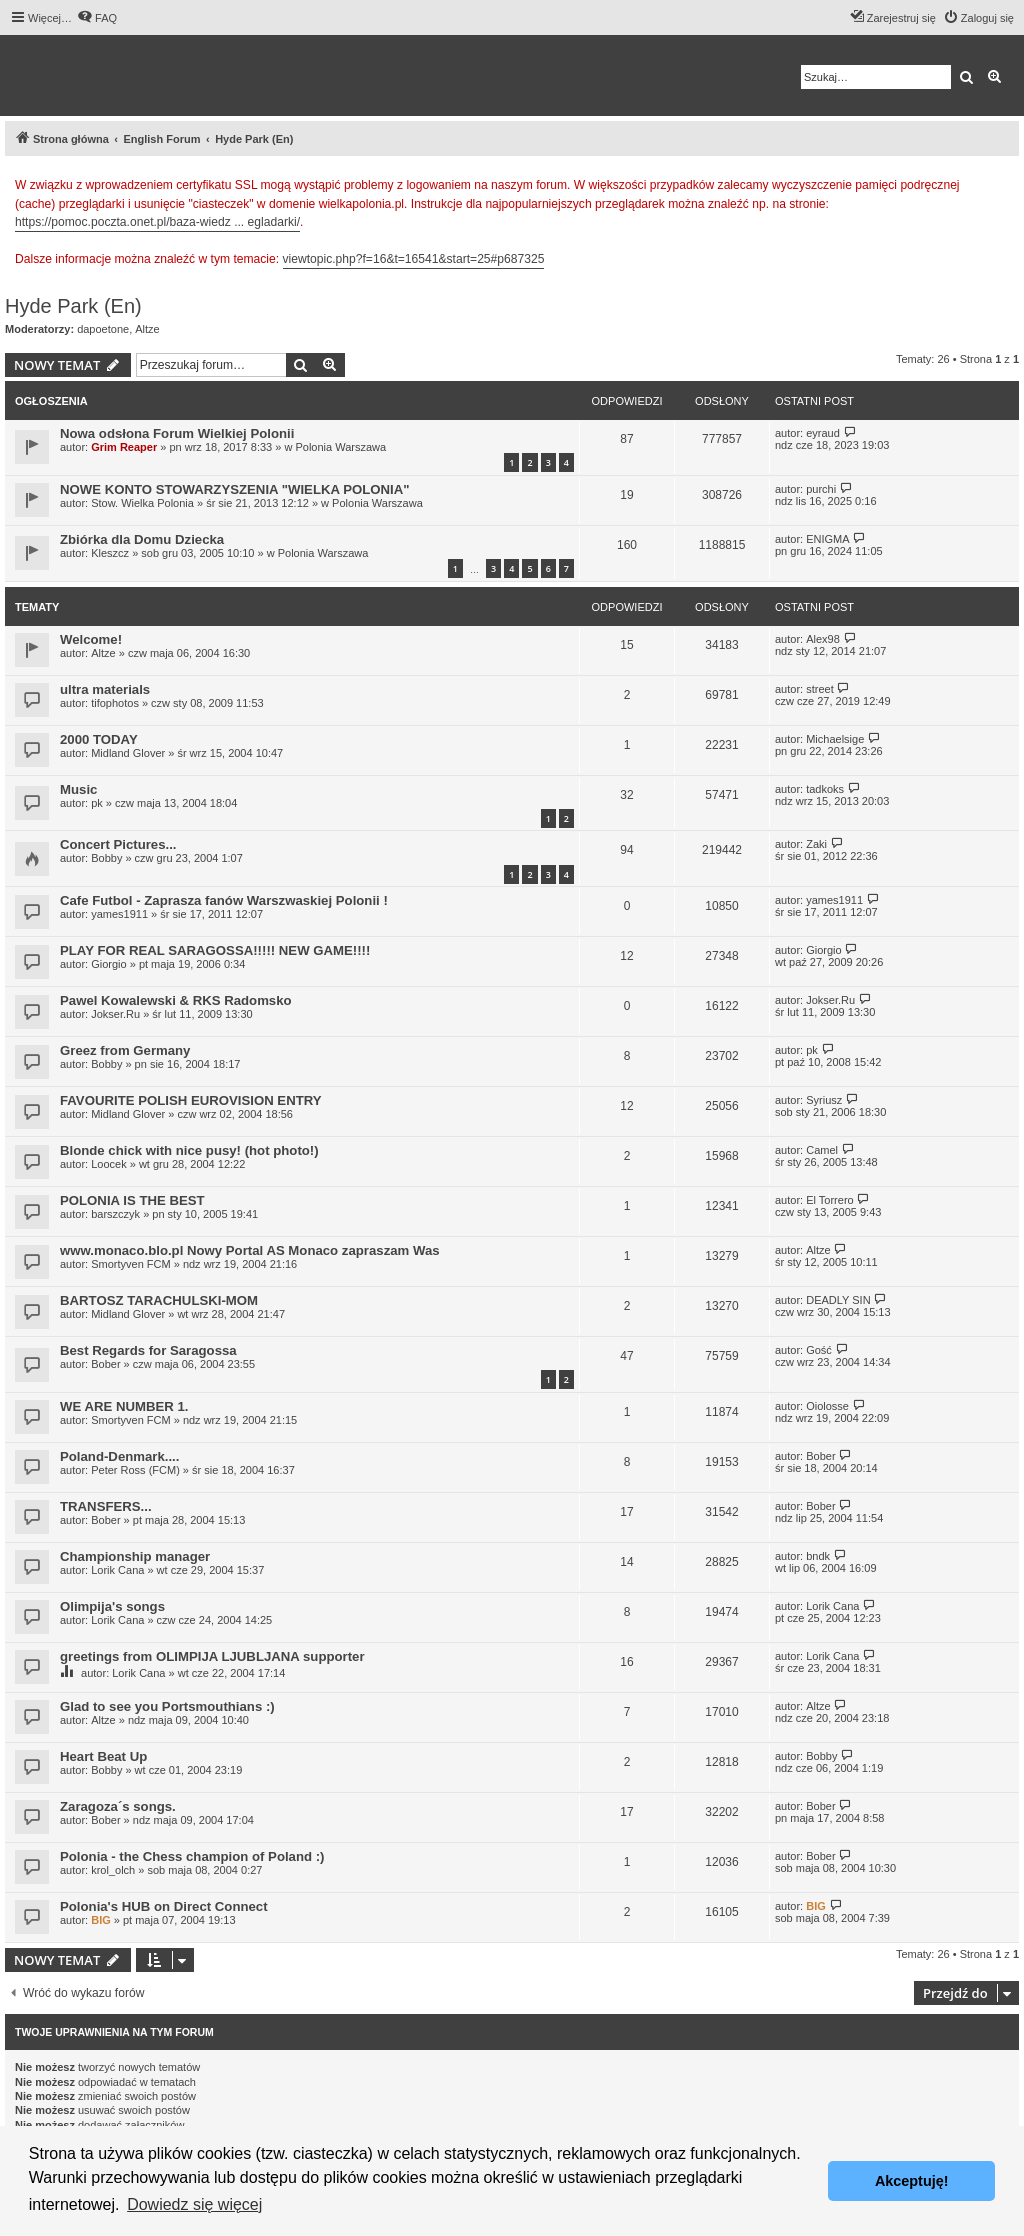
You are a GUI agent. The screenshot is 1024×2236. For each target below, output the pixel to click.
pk (97, 803)
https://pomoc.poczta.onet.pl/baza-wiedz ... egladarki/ (157, 222)
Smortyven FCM (130, 1264)
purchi (821, 489)
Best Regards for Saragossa (148, 1350)
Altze (147, 329)
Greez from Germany (125, 1050)
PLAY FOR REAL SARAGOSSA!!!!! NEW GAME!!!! (215, 950)
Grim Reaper (124, 447)
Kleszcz (110, 553)
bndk (818, 1556)
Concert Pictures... (118, 844)
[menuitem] (97, 18)
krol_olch (113, 1870)
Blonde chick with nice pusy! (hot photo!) (189, 1150)
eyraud (823, 433)
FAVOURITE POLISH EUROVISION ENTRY (191, 1100)
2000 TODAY (99, 739)
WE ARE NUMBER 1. (124, 1406)
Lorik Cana (117, 1570)
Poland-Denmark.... (119, 1456)
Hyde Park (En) (73, 306)
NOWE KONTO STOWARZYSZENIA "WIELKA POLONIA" (235, 489)
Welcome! (91, 639)
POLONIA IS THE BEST (132, 1200)
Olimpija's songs (112, 1606)
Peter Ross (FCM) (135, 1470)
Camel (822, 1150)
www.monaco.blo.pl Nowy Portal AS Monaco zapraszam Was (250, 1250)
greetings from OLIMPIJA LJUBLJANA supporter (212, 1656)
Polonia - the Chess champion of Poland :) (192, 1856)
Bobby (106, 858)
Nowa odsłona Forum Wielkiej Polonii (177, 433)
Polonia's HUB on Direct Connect (164, 1906)
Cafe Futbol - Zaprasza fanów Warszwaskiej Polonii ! (224, 900)
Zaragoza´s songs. (118, 1806)
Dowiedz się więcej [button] (194, 2204)
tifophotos (115, 703)
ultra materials (105, 689)
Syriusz (824, 1100)
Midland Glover (128, 753)
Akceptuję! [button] (912, 2181)
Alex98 (823, 639)
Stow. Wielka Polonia (142, 503)
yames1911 (119, 914)
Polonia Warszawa (340, 447)
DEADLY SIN (838, 1300)
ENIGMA (827, 539)
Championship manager (135, 1556)
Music (78, 789)
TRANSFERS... (106, 1506)
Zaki (816, 844)
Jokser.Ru (115, 1014)
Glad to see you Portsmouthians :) (167, 1706)
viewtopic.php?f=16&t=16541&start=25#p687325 (414, 259)
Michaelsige (835, 739)
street (820, 689)
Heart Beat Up (103, 1756)
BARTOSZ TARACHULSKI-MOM (159, 1300)
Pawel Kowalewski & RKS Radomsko (176, 1000)
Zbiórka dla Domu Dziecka (142, 539)
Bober (105, 1364)
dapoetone (103, 329)
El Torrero (829, 1200)
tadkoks (825, 789)
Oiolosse (827, 1406)
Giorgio (108, 964)
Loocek (108, 1164)
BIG (101, 1920)
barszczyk (115, 1214)
